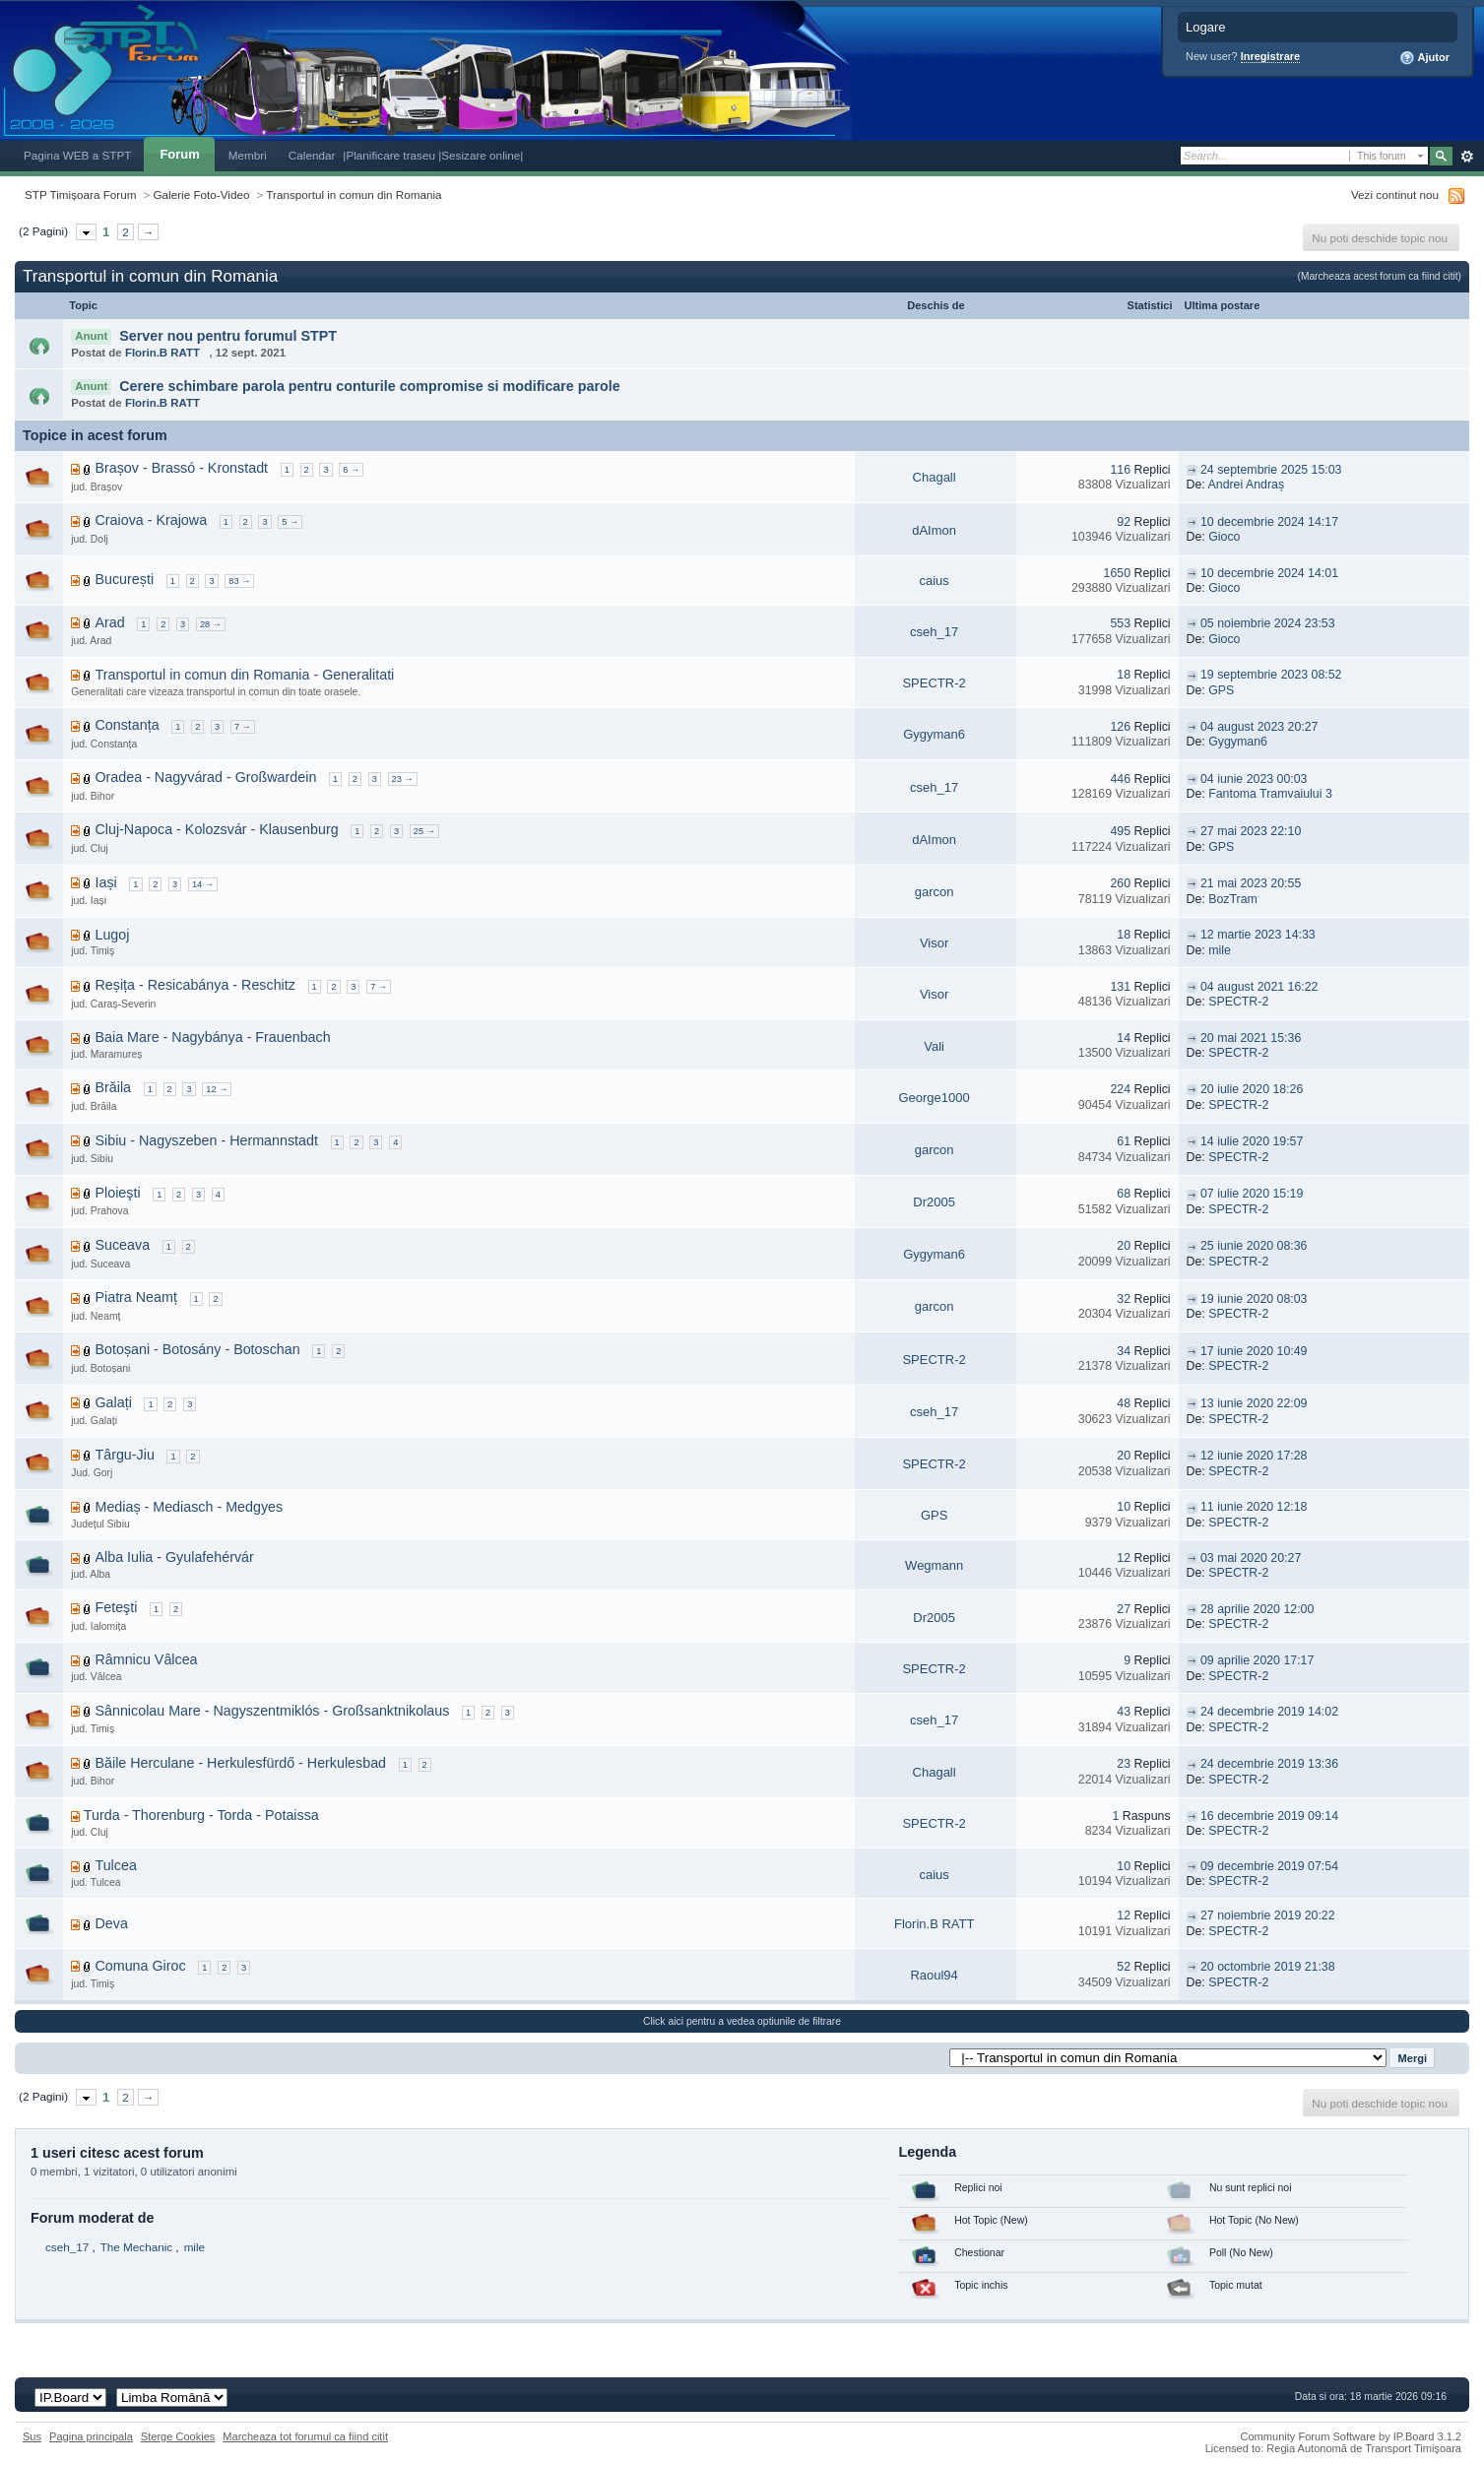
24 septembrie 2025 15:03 (1270, 470)
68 (1123, 1193)
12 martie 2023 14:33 (1258, 934)
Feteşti (116, 1607)
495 (1120, 831)
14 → (203, 884)
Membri (247, 155)
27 (1123, 1609)
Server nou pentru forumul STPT (228, 336)
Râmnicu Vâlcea (146, 1659)
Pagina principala (91, 2436)
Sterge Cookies (178, 2436)
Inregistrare (1271, 56)
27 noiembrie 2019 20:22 (1267, 1915)
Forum (179, 154)
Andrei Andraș (1246, 484)
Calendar (312, 155)
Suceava (122, 1245)
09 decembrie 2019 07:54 (1269, 1866)
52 (1123, 1967)
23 (1123, 1764)
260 (1120, 883)
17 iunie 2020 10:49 (1253, 1351)
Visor (934, 943)
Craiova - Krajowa (151, 520)
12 (1123, 1558)
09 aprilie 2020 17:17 (1257, 1660)
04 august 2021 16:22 (1259, 987)
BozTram (1233, 899)
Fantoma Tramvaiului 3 (1270, 794)
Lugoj (112, 934)
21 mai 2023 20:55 (1250, 883)
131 (1120, 987)
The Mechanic (136, 2246)
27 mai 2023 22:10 (1250, 831)
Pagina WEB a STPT (77, 155)
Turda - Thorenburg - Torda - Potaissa (201, 1815)
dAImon (934, 530)
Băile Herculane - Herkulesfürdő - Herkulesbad (240, 1763)
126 (1120, 727)
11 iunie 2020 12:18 (1253, 1507)
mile (1219, 950)
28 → (211, 624)
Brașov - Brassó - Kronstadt (181, 468)
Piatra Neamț (135, 1297)
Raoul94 (933, 1975)
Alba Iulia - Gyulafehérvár (174, 1557)
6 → (351, 470)
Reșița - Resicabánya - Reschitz (194, 985)
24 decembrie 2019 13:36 (1269, 1764)
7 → (242, 727)
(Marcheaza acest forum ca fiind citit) (1379, 276)
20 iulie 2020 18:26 (1251, 1089)
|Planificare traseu (390, 155)
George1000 (933, 1097)
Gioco (1224, 537)
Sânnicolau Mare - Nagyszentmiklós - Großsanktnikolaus (272, 1711)
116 (1120, 470)
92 (1123, 522)
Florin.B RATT (162, 352)
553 (1120, 623)
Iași (105, 882)
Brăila (113, 1087)
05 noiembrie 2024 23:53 (1267, 623)
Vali (934, 1046)
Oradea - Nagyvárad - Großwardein (205, 777)
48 (1123, 1403)
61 (1123, 1141)
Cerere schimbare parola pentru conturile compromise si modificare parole (369, 386)
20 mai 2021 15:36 (1250, 1038)
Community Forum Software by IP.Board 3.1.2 (1350, 2436)
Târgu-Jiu (124, 1454)
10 (1123, 1507)
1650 (1117, 573)
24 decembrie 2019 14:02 (1269, 1712)
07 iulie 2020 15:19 (1251, 1193)
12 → (216, 1089)
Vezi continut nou (1395, 194)
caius (933, 580)
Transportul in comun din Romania (353, 194)
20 (1123, 1246)
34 (1123, 1351)
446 (1120, 779)
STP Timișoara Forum (80, 194)
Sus (32, 2436)
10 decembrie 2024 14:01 (1269, 573)
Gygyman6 (934, 734)
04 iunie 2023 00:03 (1253, 779)
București (124, 579)
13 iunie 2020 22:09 (1253, 1403)
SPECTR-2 (933, 683)
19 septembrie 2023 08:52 (1270, 674)
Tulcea (115, 1865)
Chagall (934, 477)
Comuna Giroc (140, 1966)
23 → (403, 779)
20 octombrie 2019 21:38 (1267, 1967)
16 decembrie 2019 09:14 (1269, 1816)
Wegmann (934, 1565)
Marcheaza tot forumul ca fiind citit (305, 2436)
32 (1123, 1299)
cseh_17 (934, 631)
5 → (290, 522)
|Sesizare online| (480, 155)
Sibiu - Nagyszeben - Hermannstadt (206, 1140)
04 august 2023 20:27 (1259, 727)
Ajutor (1424, 58)
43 (1123, 1712)
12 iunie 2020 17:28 (1253, 1455)
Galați (113, 1402)
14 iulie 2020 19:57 (1251, 1141)
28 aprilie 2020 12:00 (1257, 1609)
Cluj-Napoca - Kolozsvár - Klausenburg (216, 829)
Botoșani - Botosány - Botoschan (197, 1349)
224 (1120, 1089)
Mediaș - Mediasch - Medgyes (189, 1507)
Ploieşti (117, 1192)
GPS (1221, 690)
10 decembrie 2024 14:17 (1269, 522)
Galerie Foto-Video (202, 194)
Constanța (127, 725)
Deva (111, 1923)
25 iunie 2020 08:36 (1253, 1246)
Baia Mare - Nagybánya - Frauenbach (212, 1037)
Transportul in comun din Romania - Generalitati (244, 674)
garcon (934, 891)
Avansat (1466, 156)
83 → (239, 581)
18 (1123, 674)
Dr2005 (934, 1202)
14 (1123, 1038)
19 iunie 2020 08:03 (1253, 1299)
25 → (424, 831)
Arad (109, 622)
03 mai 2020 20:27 (1250, 1558)
